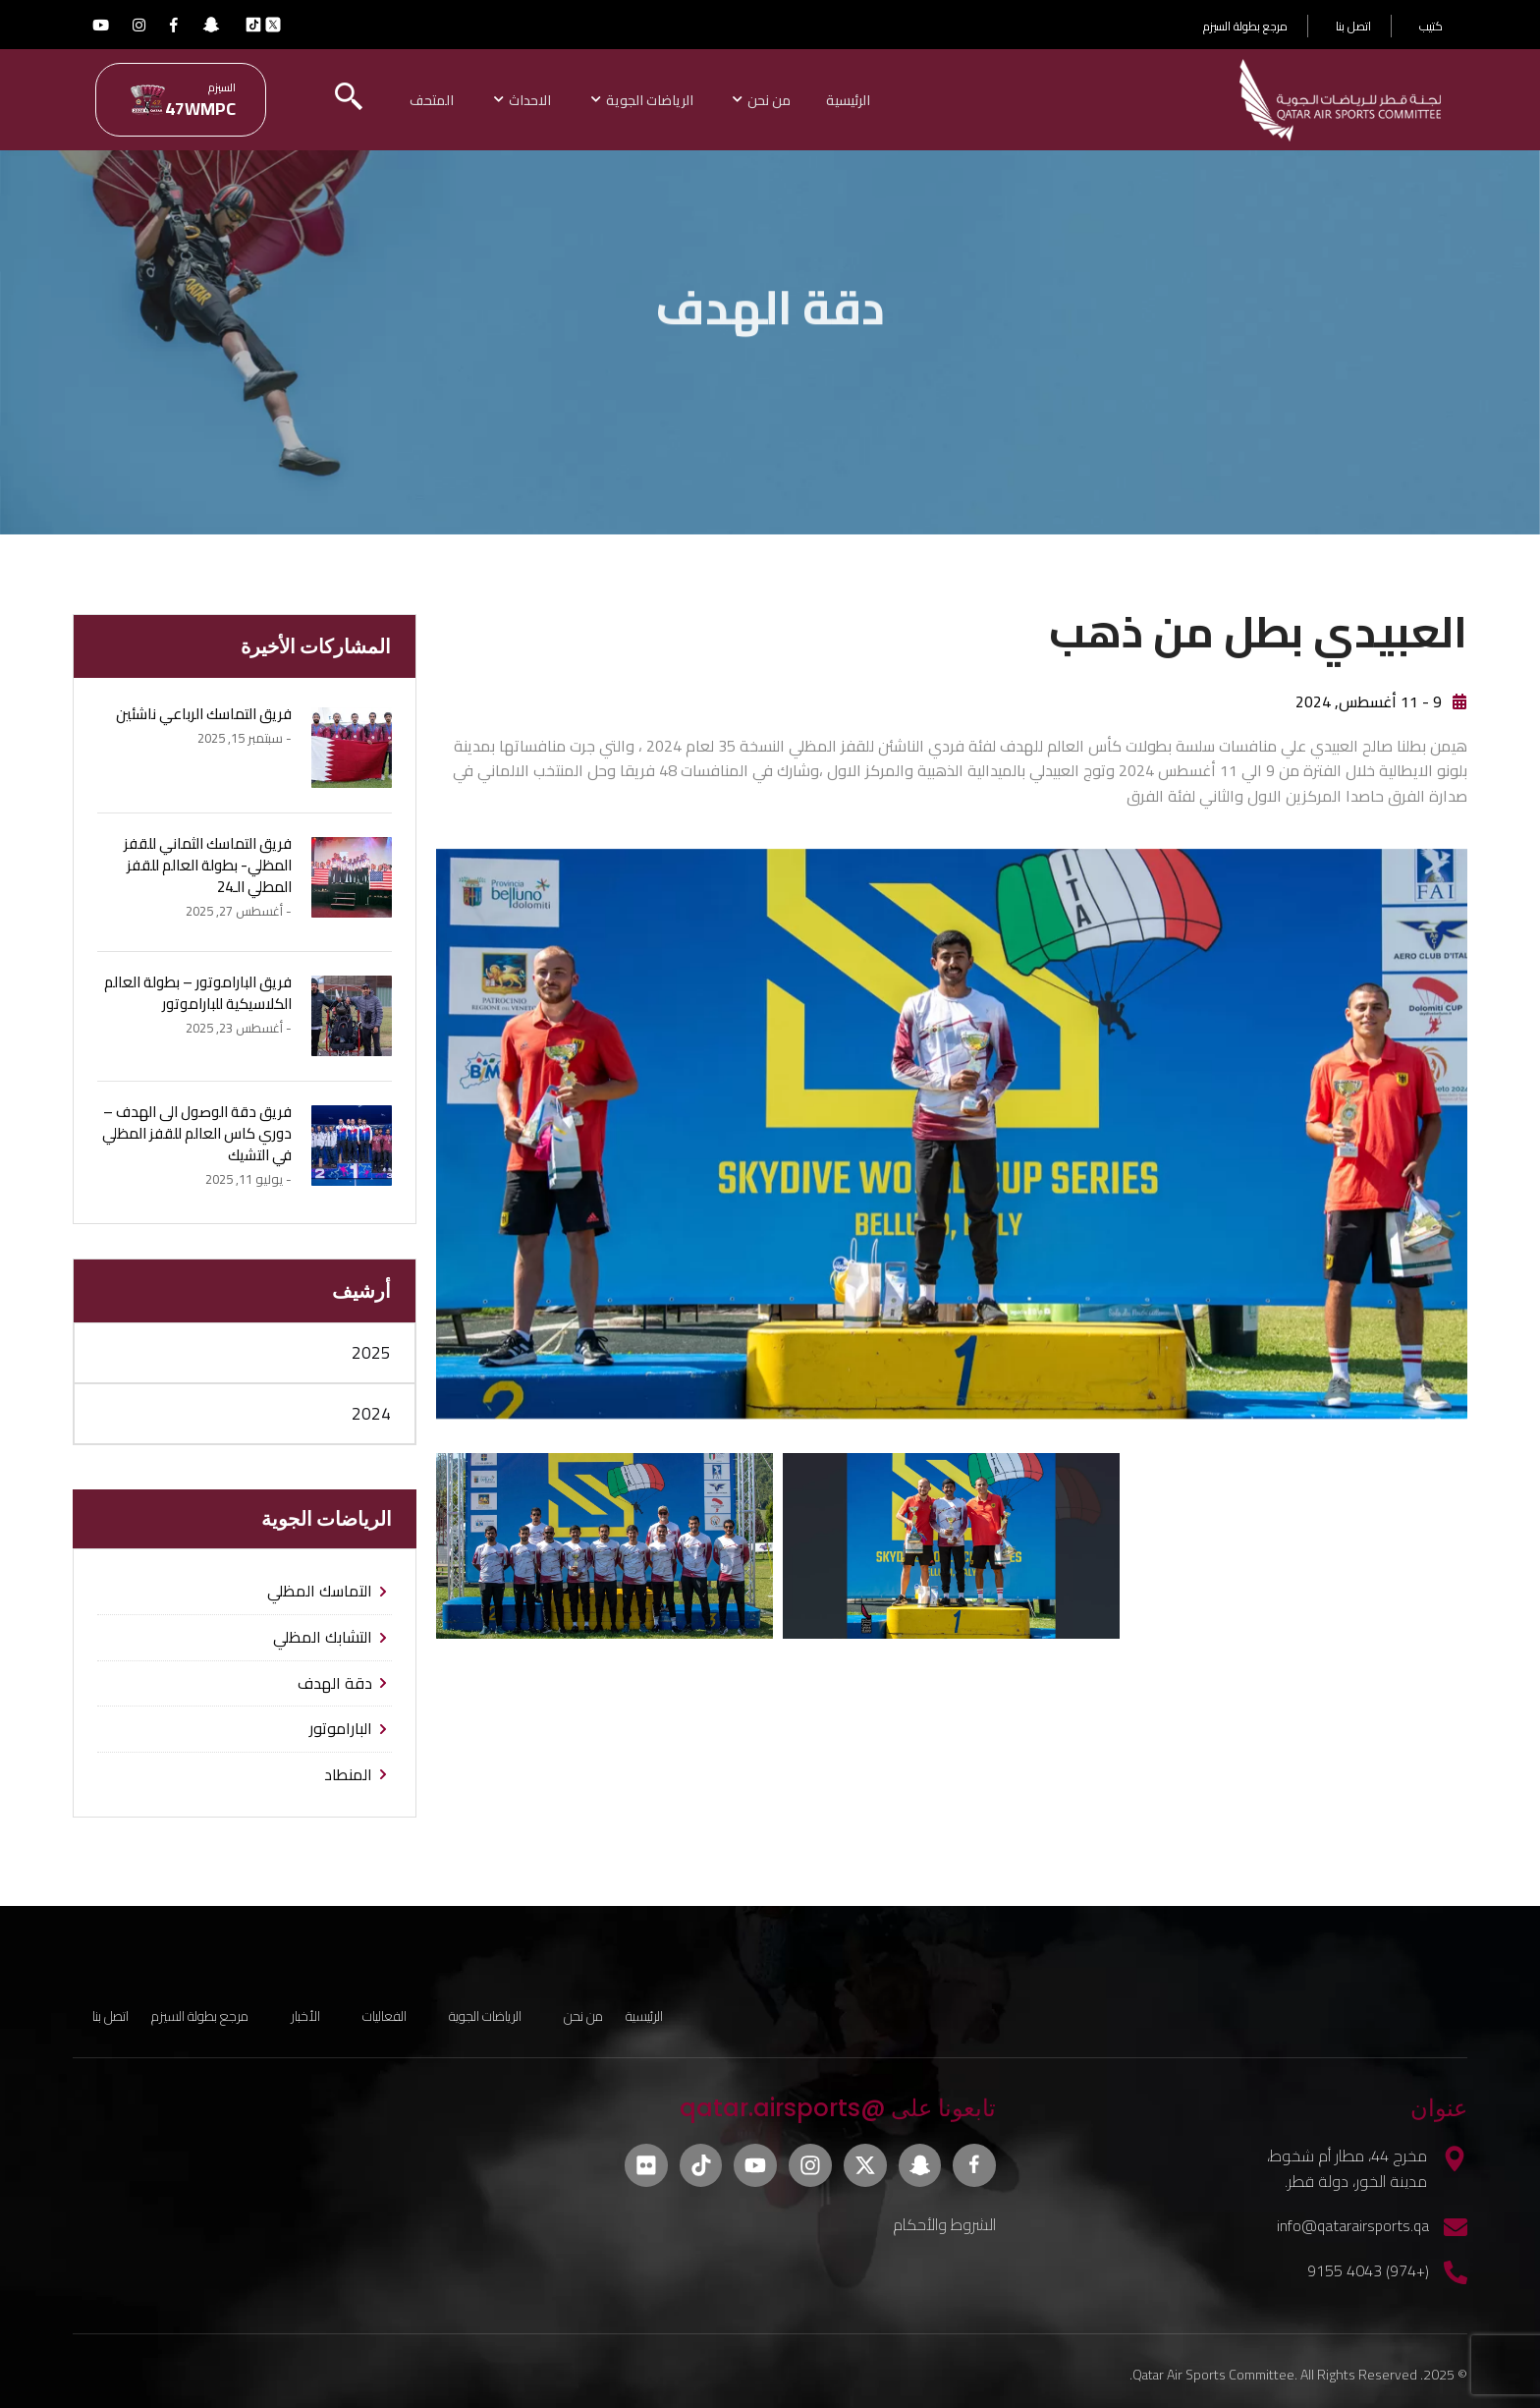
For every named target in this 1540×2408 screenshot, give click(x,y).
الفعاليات (384, 2013)
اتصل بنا (1353, 26)
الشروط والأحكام (944, 2221)
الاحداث (560, 98)
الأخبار (305, 2013)
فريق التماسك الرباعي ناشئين (204, 711)
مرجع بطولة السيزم (1245, 26)
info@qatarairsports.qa (1353, 2222)
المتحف (459, 98)
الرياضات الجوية (683, 98)
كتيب (1431, 26)
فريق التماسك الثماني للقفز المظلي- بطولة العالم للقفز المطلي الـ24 (208, 862)
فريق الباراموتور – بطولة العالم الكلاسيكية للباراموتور (198, 989)
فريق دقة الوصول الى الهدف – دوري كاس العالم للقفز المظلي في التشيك (197, 1129)
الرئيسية (888, 98)
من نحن (806, 98)
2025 (371, 1350)
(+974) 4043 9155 (1368, 2267)
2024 (371, 1411)
